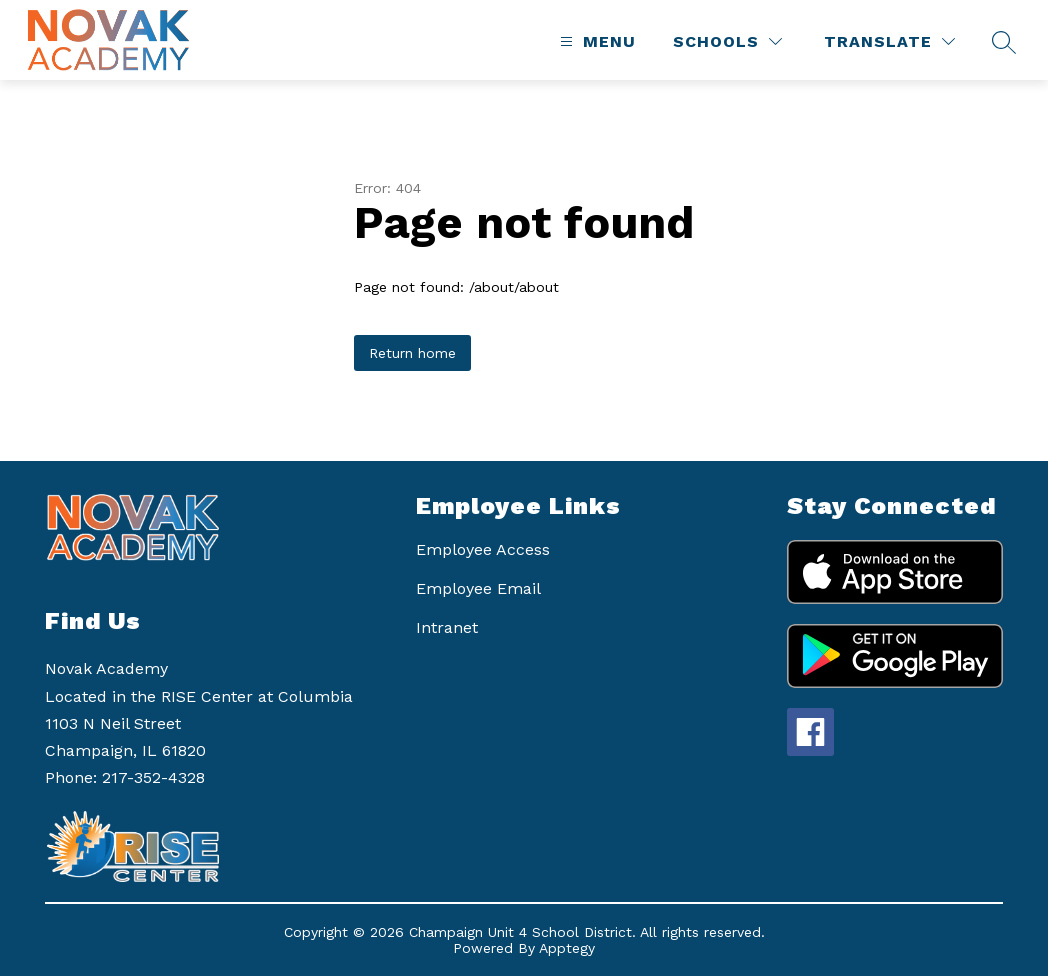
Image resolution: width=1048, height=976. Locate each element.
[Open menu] (595, 41)
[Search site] (1004, 42)
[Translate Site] (889, 41)
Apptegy (567, 948)
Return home (412, 353)
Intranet (447, 627)
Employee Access (483, 549)
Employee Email (478, 588)
